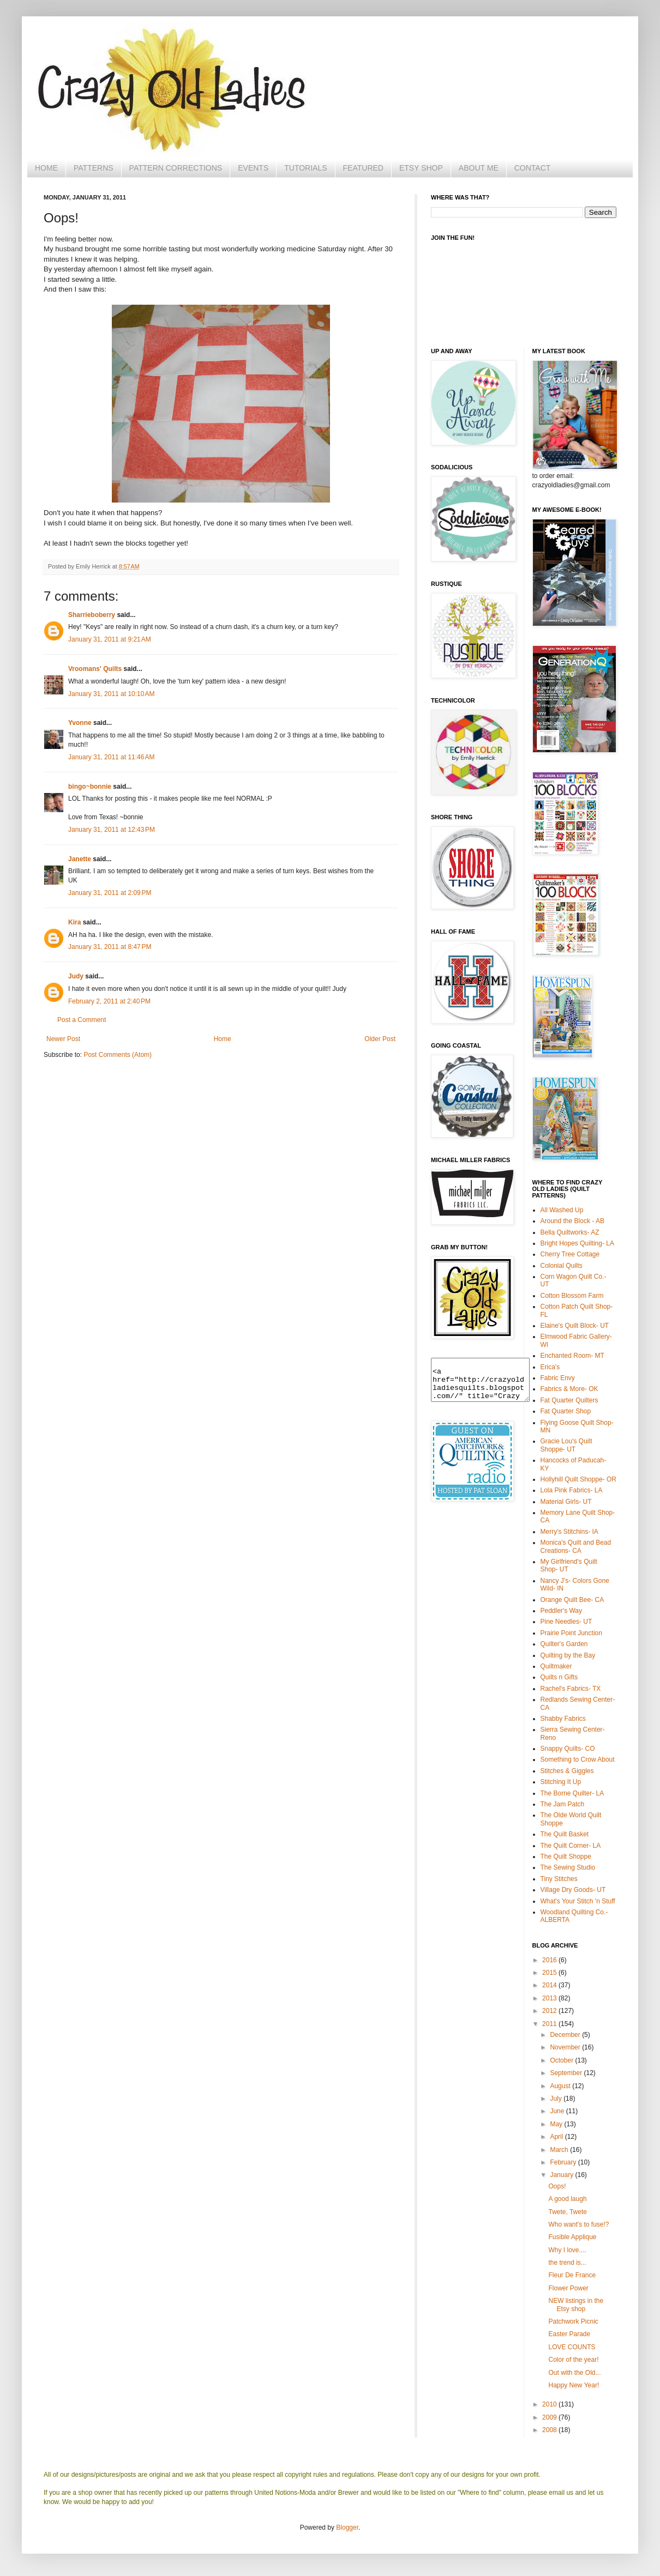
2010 (550, 2404)
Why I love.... (567, 2250)
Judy (75, 976)
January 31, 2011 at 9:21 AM (109, 639)
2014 (550, 1985)
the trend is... (567, 2262)
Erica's (550, 1367)
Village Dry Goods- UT (573, 1890)
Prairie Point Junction (571, 1633)
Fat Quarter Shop (566, 1411)
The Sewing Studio (568, 1867)
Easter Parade (569, 2334)
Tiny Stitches (559, 1879)
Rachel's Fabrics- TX (571, 1688)
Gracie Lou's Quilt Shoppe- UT (566, 1445)
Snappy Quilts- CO (568, 1748)
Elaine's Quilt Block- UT (575, 1325)
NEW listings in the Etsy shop (575, 2304)
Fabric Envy (558, 1378)
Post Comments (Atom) (117, 1055)
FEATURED (363, 168)
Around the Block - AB (572, 1221)
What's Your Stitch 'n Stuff (578, 1901)
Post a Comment (81, 1020)
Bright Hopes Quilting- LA (577, 1243)
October (562, 2060)
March (560, 2150)
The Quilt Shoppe (566, 1856)
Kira (74, 922)
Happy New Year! (573, 2385)
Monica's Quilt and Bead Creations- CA (576, 1546)
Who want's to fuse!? (578, 2224)
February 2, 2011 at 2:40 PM (109, 1001)
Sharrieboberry (91, 615)
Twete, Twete (567, 2212)
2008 (550, 2430)
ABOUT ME (479, 168)
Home (222, 1039)
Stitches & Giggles (567, 1771)
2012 (550, 2011)
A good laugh (567, 2199)
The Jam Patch (563, 1804)
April (557, 2136)
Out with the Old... (574, 2373)
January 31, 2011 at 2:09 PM (109, 893)
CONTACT (532, 168)
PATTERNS (93, 168)
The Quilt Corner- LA (571, 1845)
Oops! (557, 2186)
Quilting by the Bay (568, 1655)
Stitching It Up (561, 1782)
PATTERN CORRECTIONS (176, 168)
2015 (550, 1972)
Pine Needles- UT (566, 1621)
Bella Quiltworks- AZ (570, 1232)
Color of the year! (573, 2359)
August (561, 2086)
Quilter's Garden (564, 1644)
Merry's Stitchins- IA (569, 1531)
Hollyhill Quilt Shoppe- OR (578, 1479)
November (566, 2047)
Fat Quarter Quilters (569, 1400)
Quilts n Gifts (559, 1677)
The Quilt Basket (565, 1834)
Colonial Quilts (562, 1265)
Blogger (347, 2527)
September (567, 2073)
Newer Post (63, 1039)
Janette (79, 859)
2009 (550, 2417)
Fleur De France (572, 2275)
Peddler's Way (562, 1610)
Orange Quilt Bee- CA (572, 1600)
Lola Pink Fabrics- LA (572, 1490)
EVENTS (253, 168)
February (564, 2162)
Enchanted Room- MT (572, 1355)
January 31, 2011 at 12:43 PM (111, 829)
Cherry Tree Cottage (570, 1254)
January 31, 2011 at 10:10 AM (111, 694)
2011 (550, 2024)
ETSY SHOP (421, 168)
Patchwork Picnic (573, 2321)
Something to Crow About (578, 1759)
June (558, 2111)
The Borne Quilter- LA (572, 1793)
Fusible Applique (572, 2237)
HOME (46, 168)
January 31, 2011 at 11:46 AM (111, 757)
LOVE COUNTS (571, 2347)
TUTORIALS (305, 168)
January (562, 2175)
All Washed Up (562, 1210)
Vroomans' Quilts (95, 669)
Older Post (379, 1039)
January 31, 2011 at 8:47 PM (109, 947)
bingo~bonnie (89, 786)
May (557, 2124)
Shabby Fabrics (563, 1718)
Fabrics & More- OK (569, 1389)
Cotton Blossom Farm (572, 1295)
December (566, 2035)
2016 (550, 1960)
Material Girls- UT (566, 1501)
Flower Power (568, 2288)
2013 (550, 1998)
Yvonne (80, 723)
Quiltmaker (556, 1666)
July (556, 2098)
